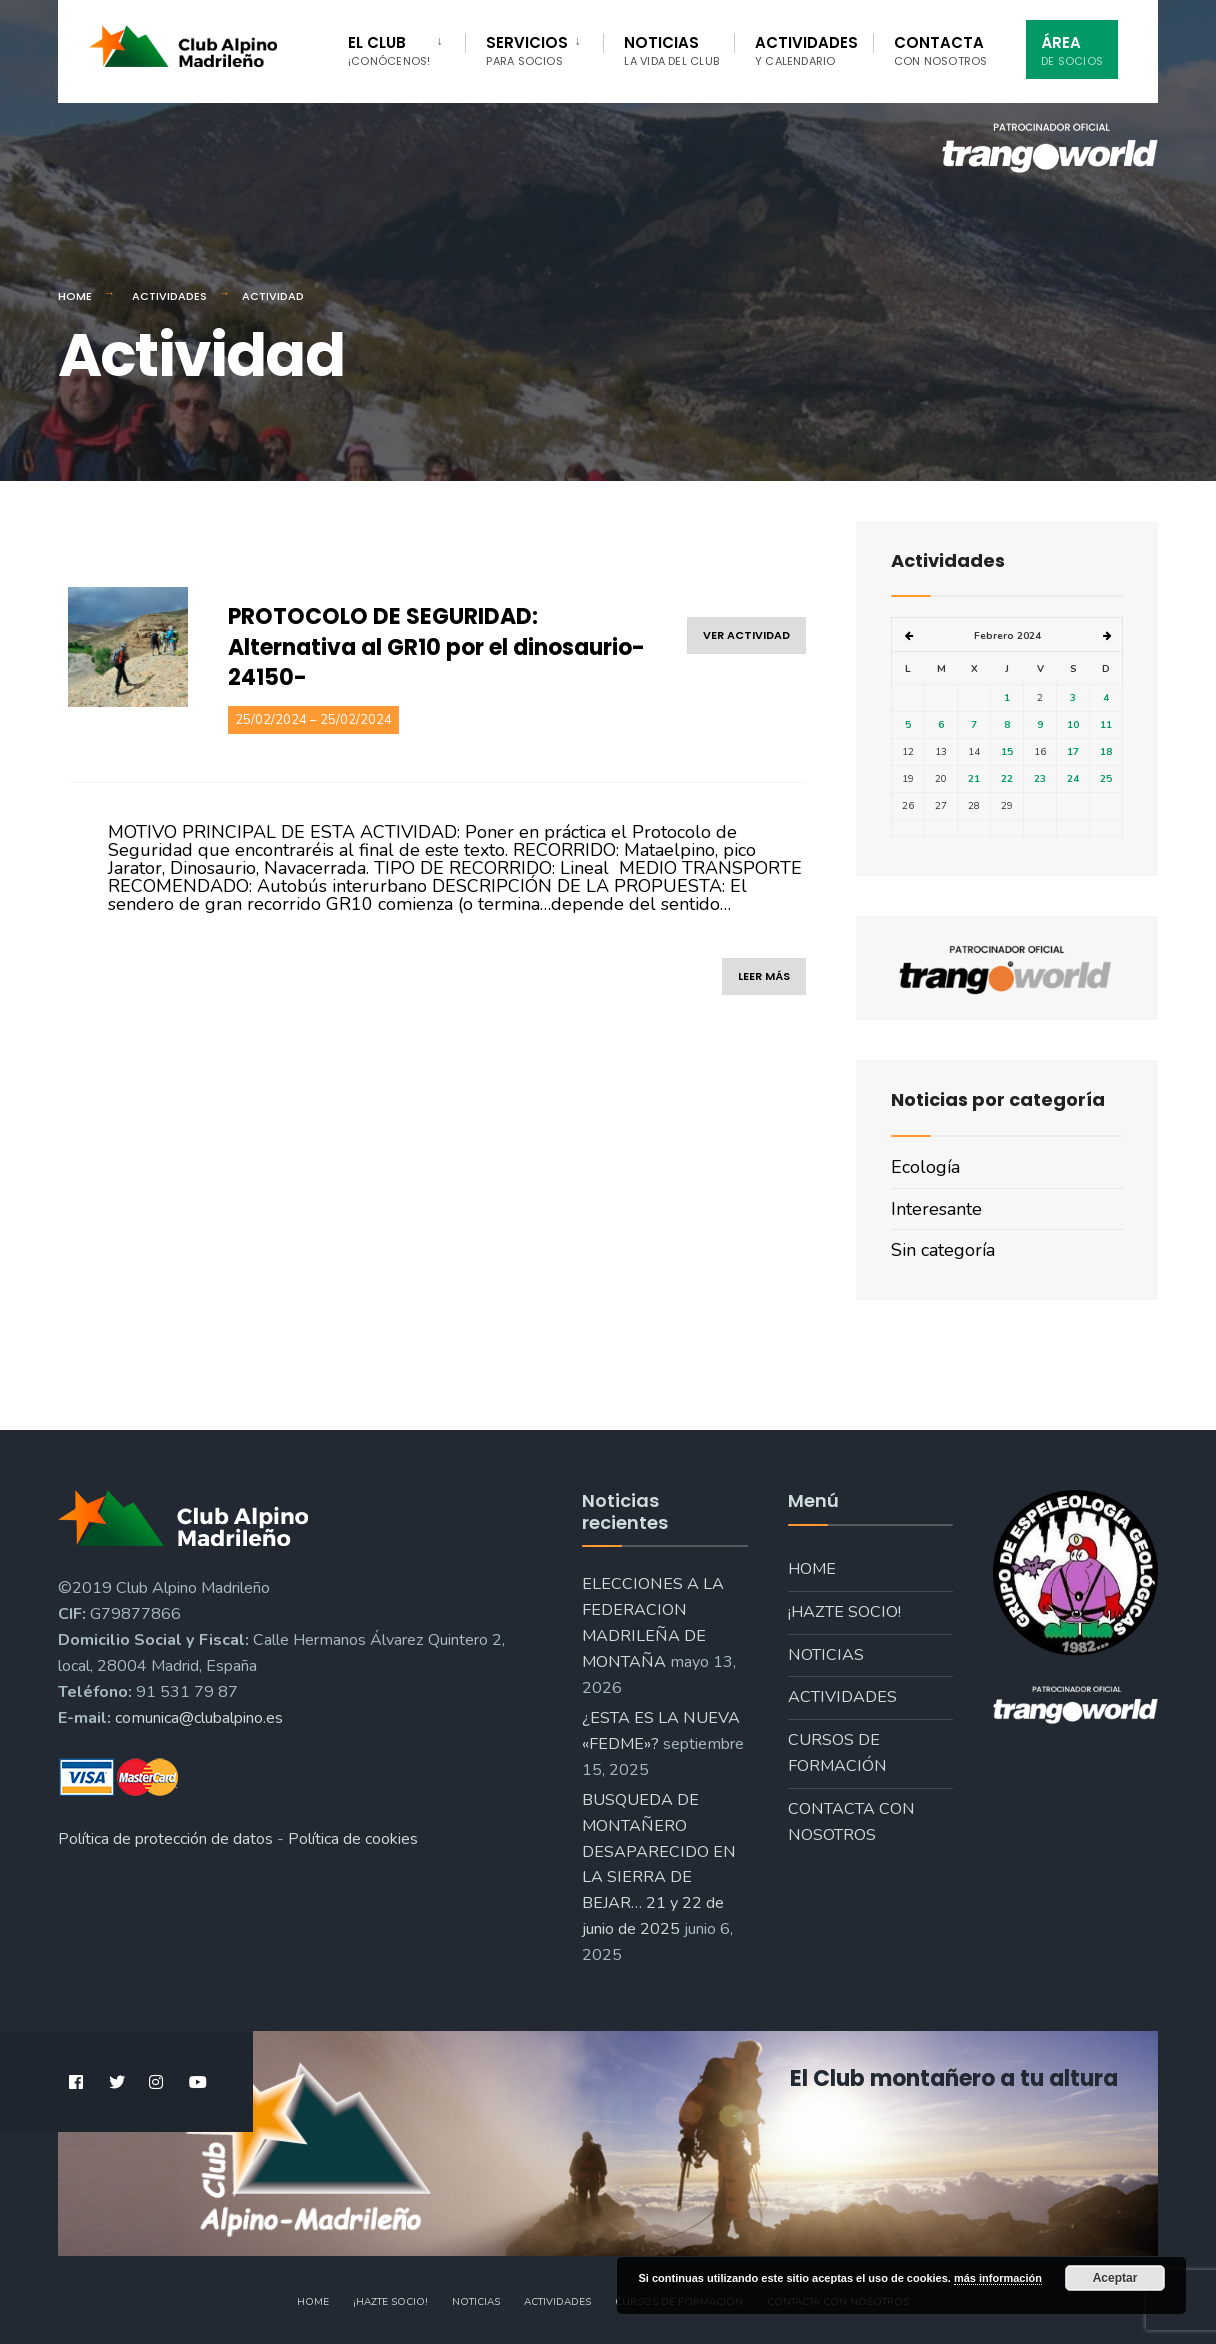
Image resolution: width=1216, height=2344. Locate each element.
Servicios (527, 50)
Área (1072, 50)
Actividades (806, 50)
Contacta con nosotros (851, 1822)
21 (974, 779)
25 (1106, 779)
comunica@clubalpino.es (199, 1718)
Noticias (671, 50)
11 (1106, 725)
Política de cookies (353, 1839)
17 (1073, 752)
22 (1007, 779)
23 (1040, 779)
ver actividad (746, 635)
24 (1073, 779)
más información (998, 2278)
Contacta (941, 50)
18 (1106, 752)
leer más (764, 976)
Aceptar (1115, 2278)
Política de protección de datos (165, 1839)
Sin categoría (943, 1250)
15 (1007, 752)
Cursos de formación (837, 1753)
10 (1073, 725)
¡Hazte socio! (844, 1612)
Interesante (936, 1209)
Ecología (925, 1167)
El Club (389, 50)
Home (75, 296)
